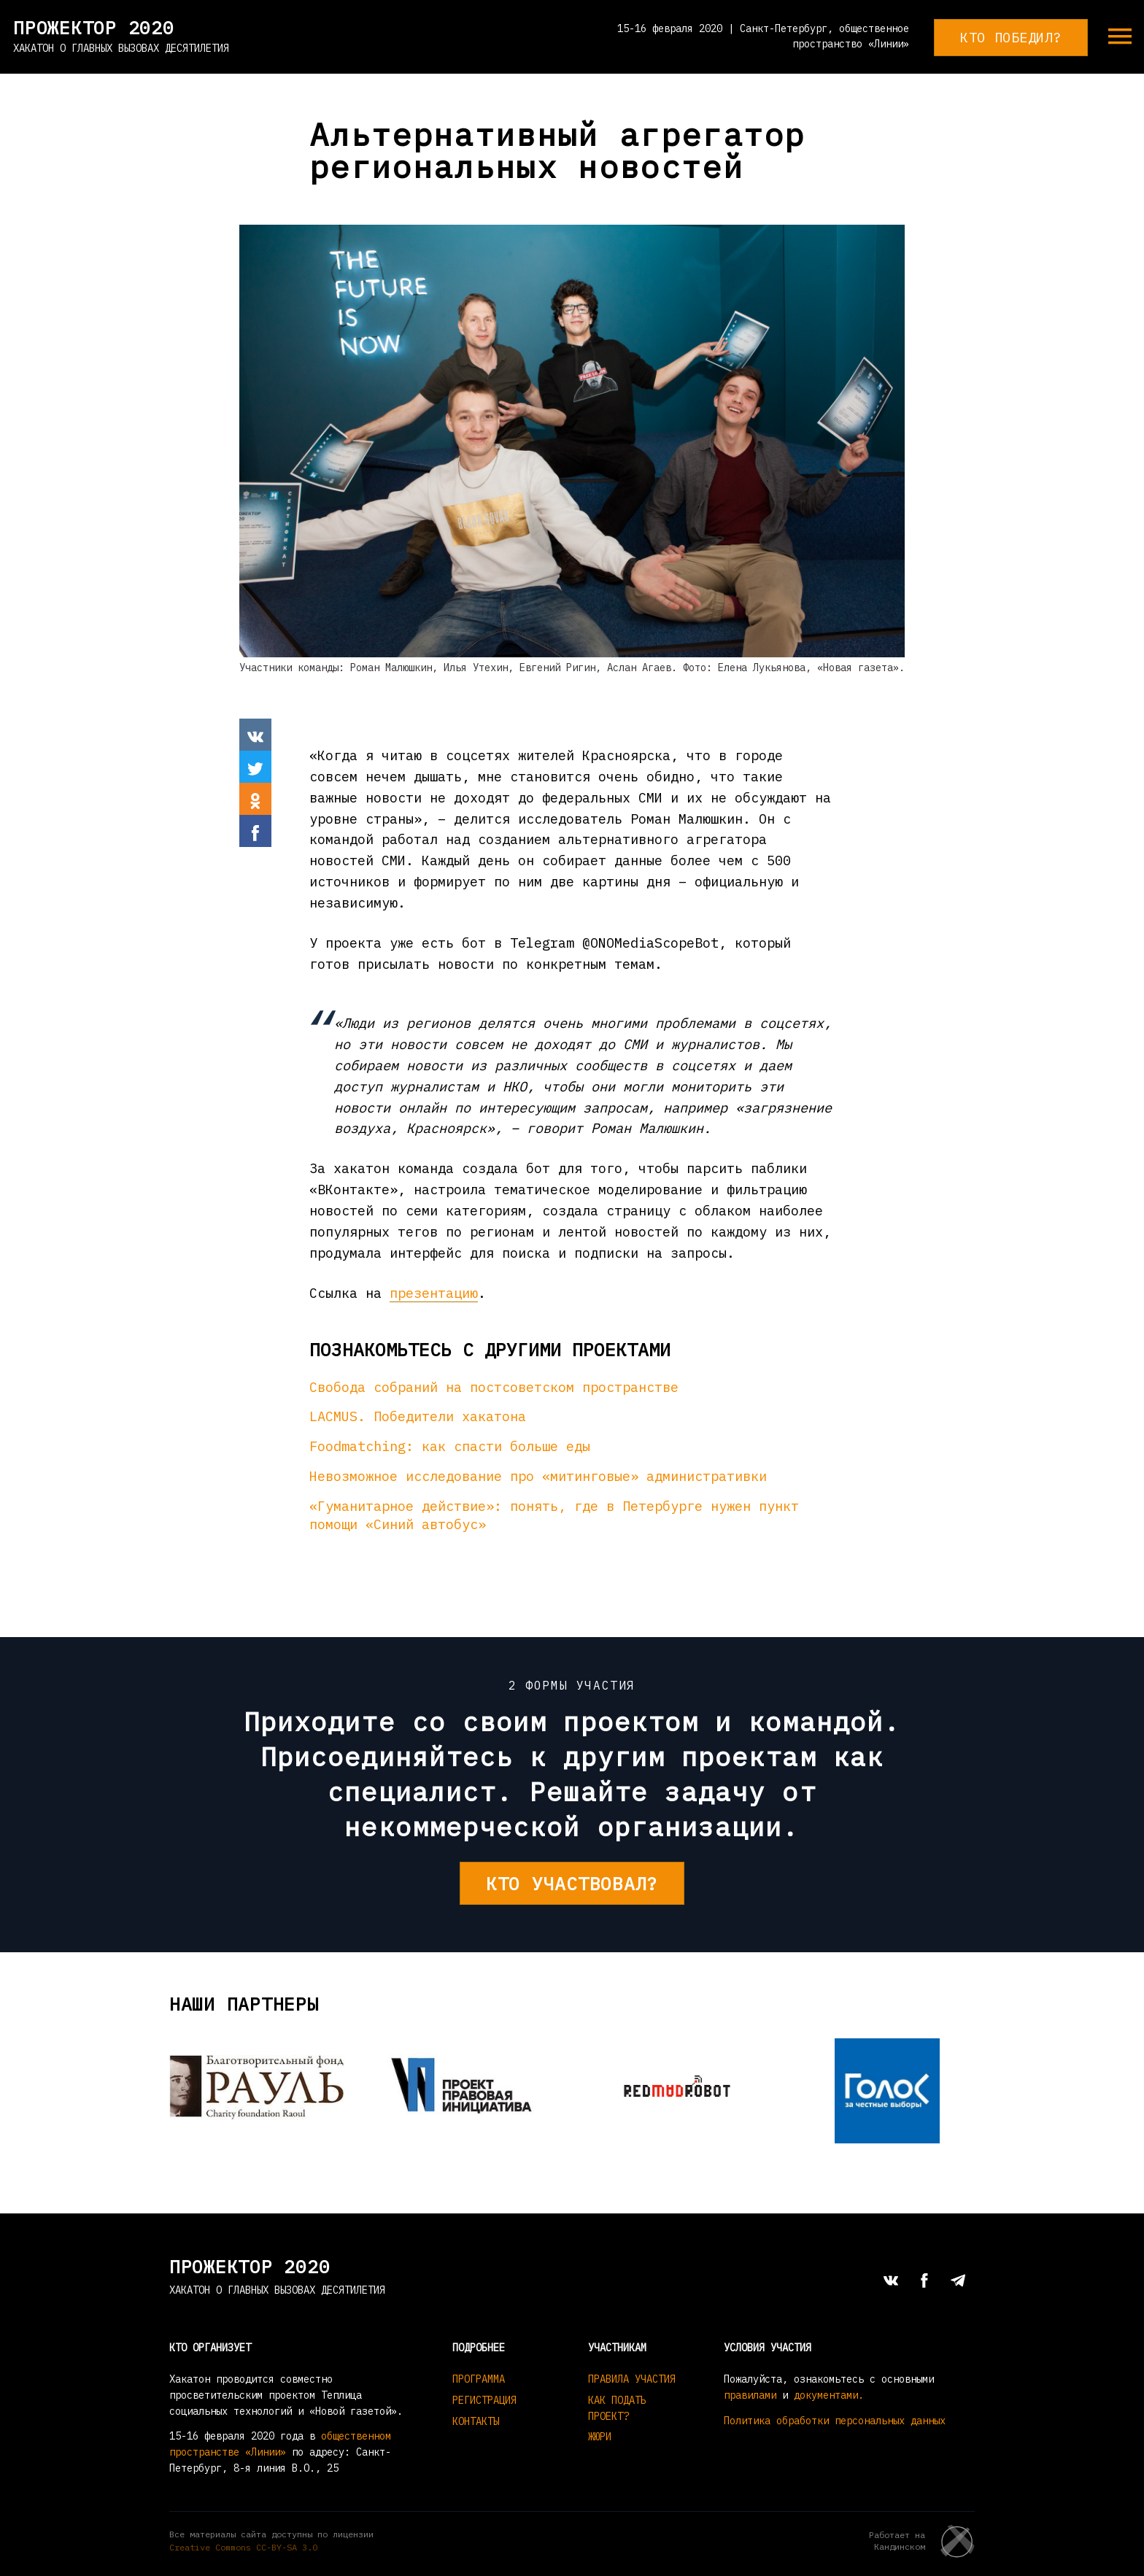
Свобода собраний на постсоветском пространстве (494, 1387)
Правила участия (632, 2379)
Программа (478, 2379)
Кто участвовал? (572, 1883)
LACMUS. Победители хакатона (417, 1416)
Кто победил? (1011, 37)
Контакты (475, 2421)
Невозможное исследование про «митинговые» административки (538, 1476)
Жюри (599, 2436)
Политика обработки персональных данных (835, 2420)
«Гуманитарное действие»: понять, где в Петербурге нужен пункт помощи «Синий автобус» (554, 1515)
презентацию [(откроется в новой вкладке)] (434, 1292)
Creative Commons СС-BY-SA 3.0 (243, 2547)
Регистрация (484, 2400)
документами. (829, 2395)
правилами (750, 2395)
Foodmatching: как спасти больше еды (449, 1446)
